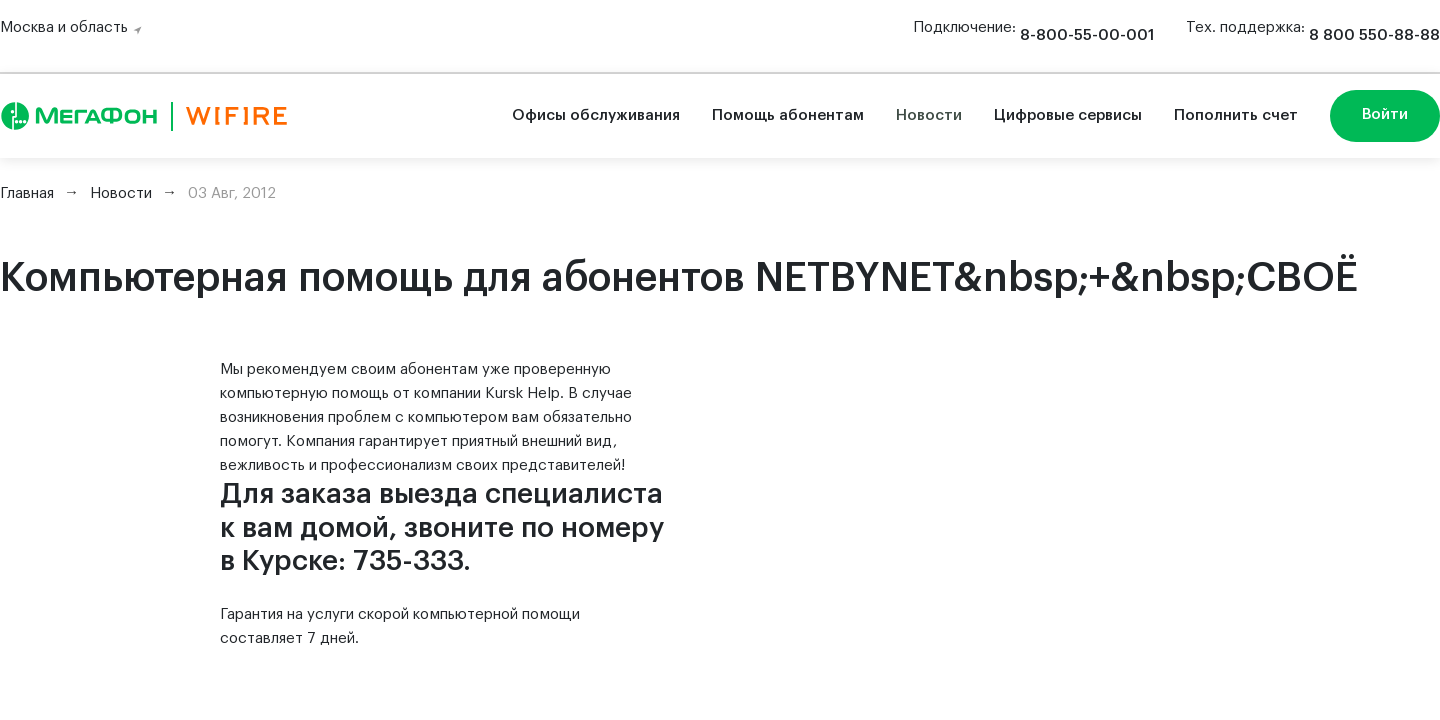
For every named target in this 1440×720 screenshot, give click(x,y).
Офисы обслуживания (596, 115)
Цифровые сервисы (1068, 115)
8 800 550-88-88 (1374, 35)
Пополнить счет (1236, 115)
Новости (929, 115)
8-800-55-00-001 (1087, 35)
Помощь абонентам (788, 115)
